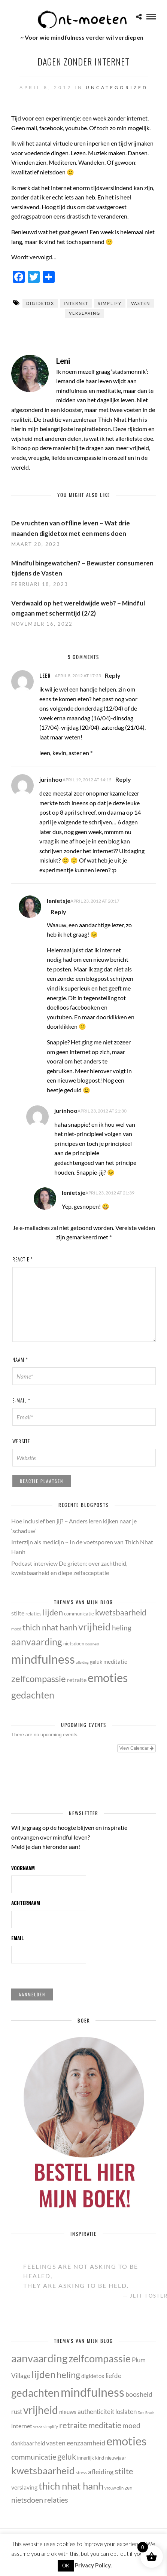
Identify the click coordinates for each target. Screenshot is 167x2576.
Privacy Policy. (93, 2565)
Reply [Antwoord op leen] (113, 675)
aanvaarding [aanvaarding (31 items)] (36, 1641)
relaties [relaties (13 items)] (33, 1614)
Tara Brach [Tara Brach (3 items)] (146, 2413)
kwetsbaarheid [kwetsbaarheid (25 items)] (120, 1612)
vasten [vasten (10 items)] (56, 2443)
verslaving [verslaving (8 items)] (24, 2487)
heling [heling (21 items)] (121, 1627)
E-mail (21, 1400)
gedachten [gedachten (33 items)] (32, 1694)
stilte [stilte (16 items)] (17, 1613)
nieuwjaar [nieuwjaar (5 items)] (115, 2458)
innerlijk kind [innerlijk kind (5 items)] (90, 2458)
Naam (20, 1359)
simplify (110, 303)
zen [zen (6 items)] (129, 2487)
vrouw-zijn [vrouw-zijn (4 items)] (114, 2487)
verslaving (84, 313)
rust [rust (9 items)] (16, 2411)
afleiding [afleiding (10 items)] (82, 1662)
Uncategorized (117, 87)
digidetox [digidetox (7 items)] (92, 2375)
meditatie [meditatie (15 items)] (115, 1661)
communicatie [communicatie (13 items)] (79, 1614)
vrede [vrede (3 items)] (37, 2427)
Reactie (22, 1259)
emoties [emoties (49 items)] (108, 1677)
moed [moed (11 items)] (16, 1628)
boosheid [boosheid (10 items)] (92, 1644)
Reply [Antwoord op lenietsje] (58, 911)
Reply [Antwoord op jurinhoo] (123, 779)
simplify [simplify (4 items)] (50, 2426)
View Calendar (136, 1748)
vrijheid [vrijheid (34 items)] (94, 1626)
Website (21, 1441)
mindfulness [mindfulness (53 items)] (43, 1659)
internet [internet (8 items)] (21, 2425)
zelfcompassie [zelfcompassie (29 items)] (38, 1678)
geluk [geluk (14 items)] (96, 1661)
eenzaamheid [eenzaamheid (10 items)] (86, 2443)
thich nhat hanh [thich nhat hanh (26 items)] (49, 1627)
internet (76, 303)
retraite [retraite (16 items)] (76, 1679)
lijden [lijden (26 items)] (53, 1612)
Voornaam (23, 1868)
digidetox (40, 303)
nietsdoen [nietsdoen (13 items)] (73, 1643)
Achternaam (25, 1903)
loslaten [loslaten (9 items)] (126, 2411)
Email (17, 1938)
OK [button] (65, 2566)
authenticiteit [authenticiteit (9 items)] (96, 2411)
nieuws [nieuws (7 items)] (67, 2411)
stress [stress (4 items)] (81, 2472)
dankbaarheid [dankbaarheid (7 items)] (28, 2443)
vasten (140, 303)
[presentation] (60, 1489)
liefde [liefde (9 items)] (113, 2376)
